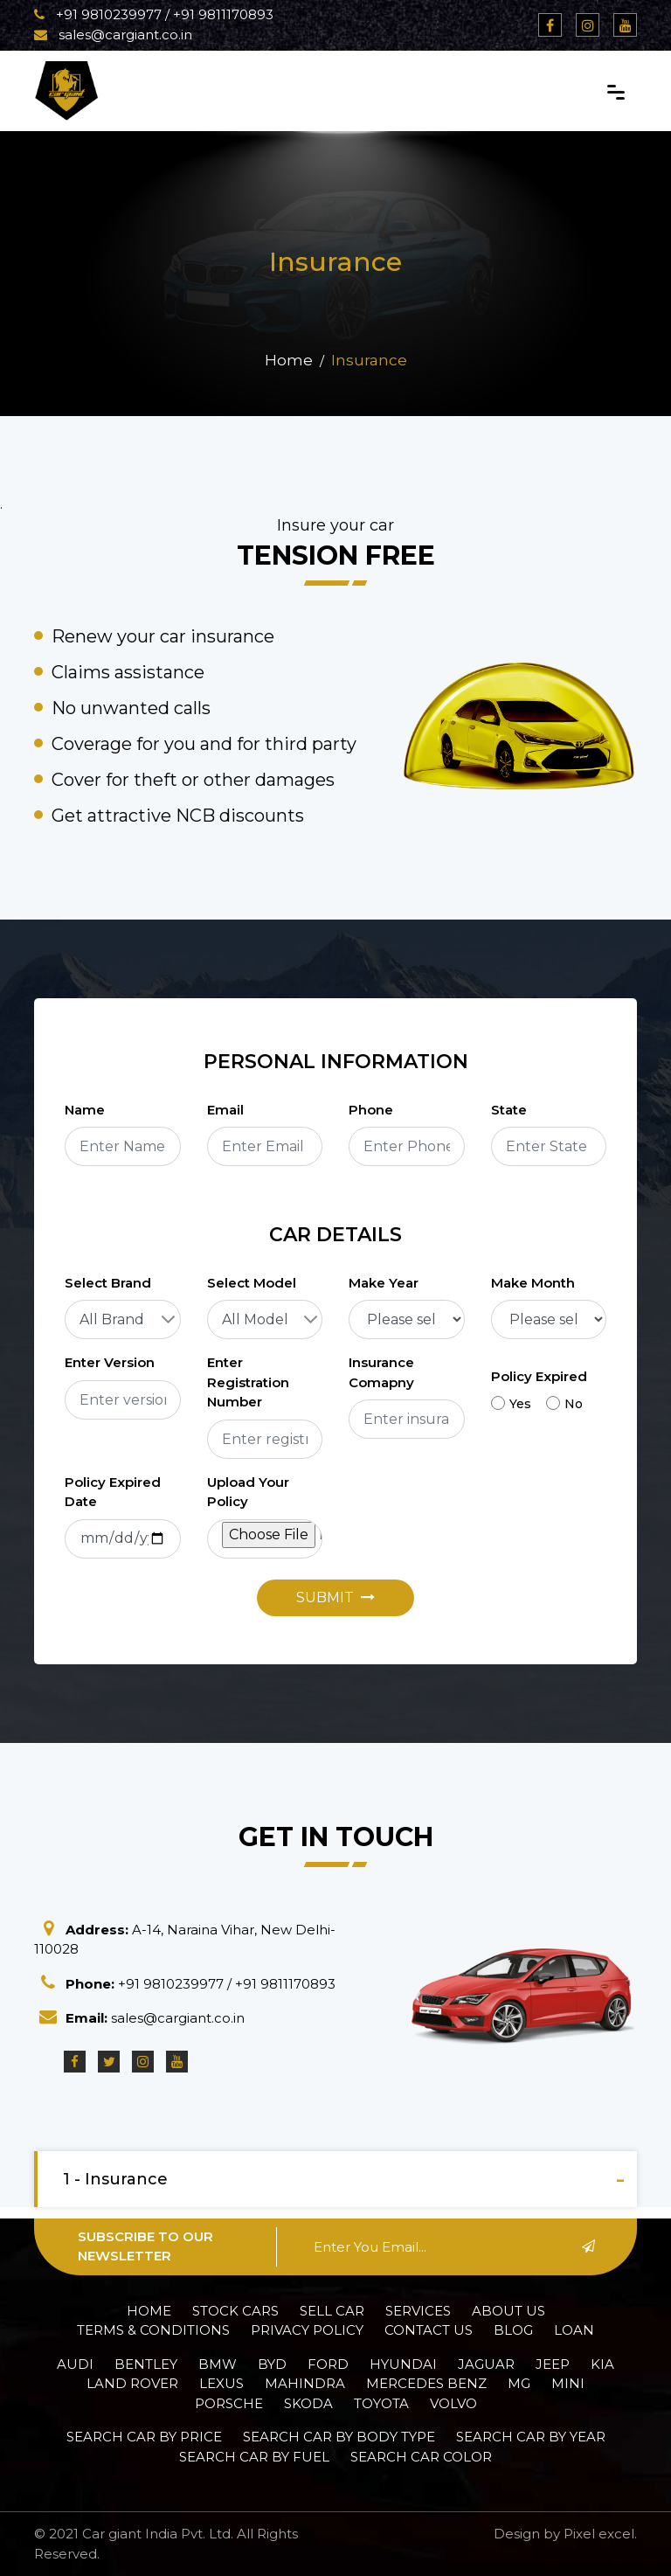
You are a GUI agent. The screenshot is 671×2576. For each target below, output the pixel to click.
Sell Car (332, 2310)
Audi (75, 2364)
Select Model (251, 1282)
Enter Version (110, 1362)
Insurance (369, 360)
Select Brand (108, 1282)
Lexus (221, 2383)
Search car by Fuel (254, 2456)
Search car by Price (144, 2436)
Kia (602, 2364)
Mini (568, 2383)
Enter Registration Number (248, 1382)
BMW (217, 2364)
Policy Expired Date (113, 1492)
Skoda (308, 2403)
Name (85, 1109)
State (509, 1109)
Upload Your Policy (248, 1492)
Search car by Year (530, 2436)
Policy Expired (539, 1376)
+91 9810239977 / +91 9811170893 (153, 14)
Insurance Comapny (381, 1372)
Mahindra (305, 2383)
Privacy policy (307, 2330)
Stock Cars (235, 2310)
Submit (335, 1597)
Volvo (453, 2403)
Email (225, 1109)
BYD (272, 2364)
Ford (328, 2364)
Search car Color (421, 2456)
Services (418, 2310)
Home (289, 360)
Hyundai (403, 2364)
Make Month (533, 1282)
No (564, 1404)
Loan (574, 2330)
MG (519, 2383)
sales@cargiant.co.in (113, 34)
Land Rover (132, 2383)
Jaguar (486, 2364)
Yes (511, 1404)
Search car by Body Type (339, 2436)
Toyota (381, 2403)
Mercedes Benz (426, 2383)
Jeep (553, 2364)
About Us (508, 2310)
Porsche (229, 2403)
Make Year (384, 1282)
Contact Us (428, 2330)
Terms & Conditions (153, 2330)
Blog (513, 2330)
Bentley (145, 2364)
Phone (371, 1109)
